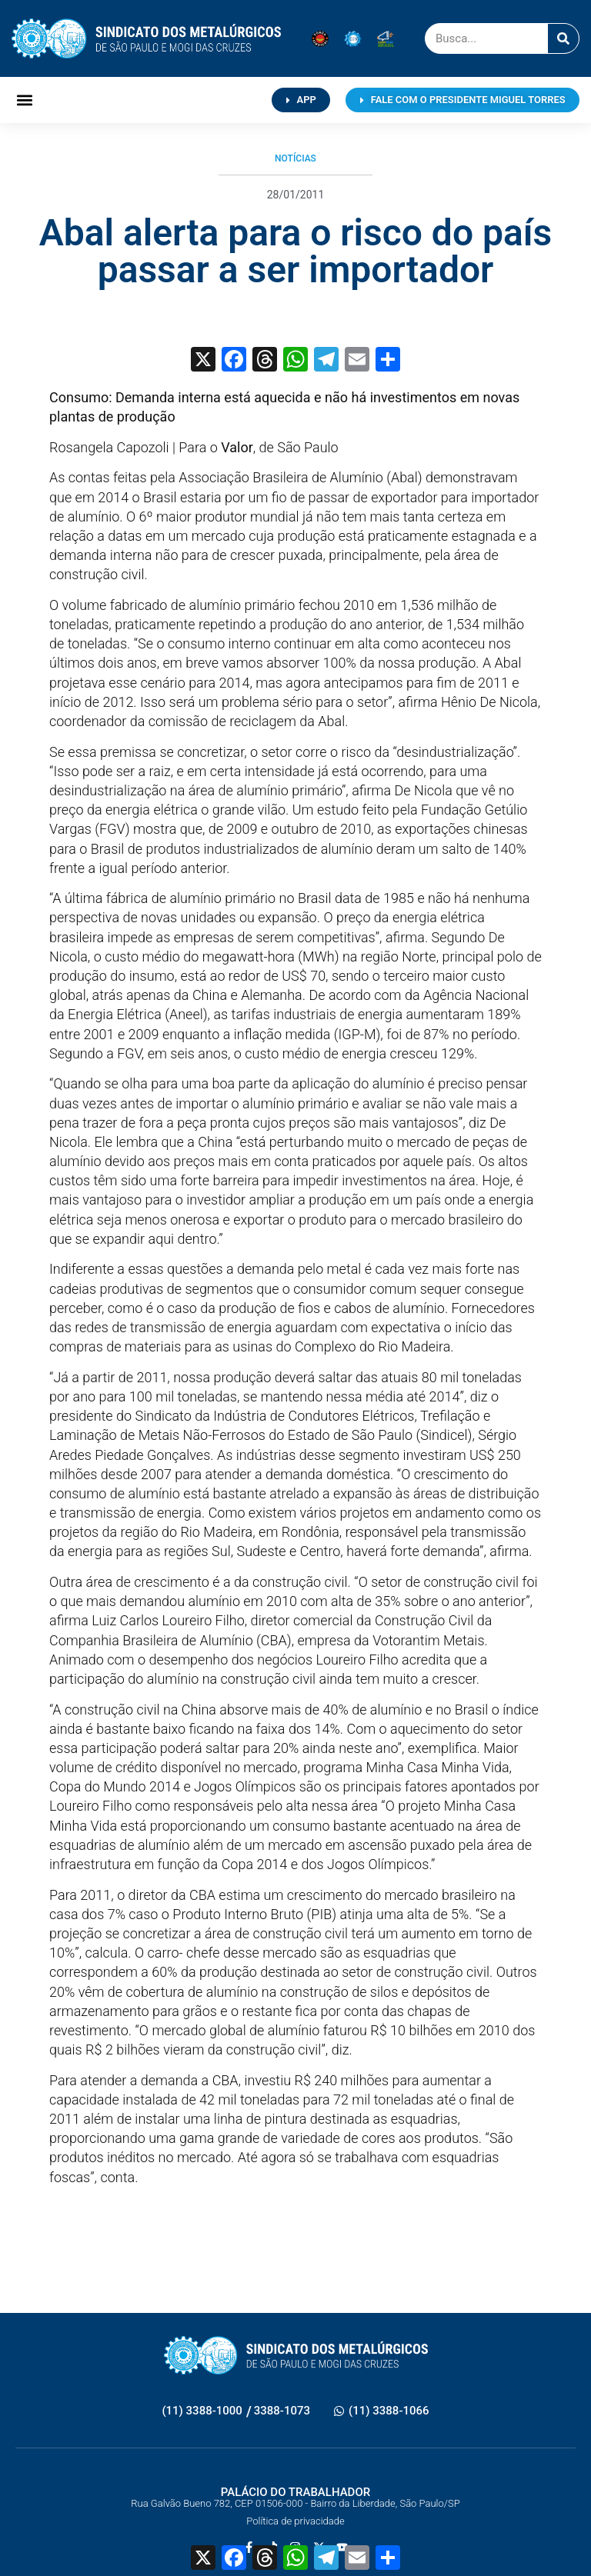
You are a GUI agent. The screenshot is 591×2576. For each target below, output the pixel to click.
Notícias (295, 158)
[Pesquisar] (563, 38)
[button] (24, 100)
